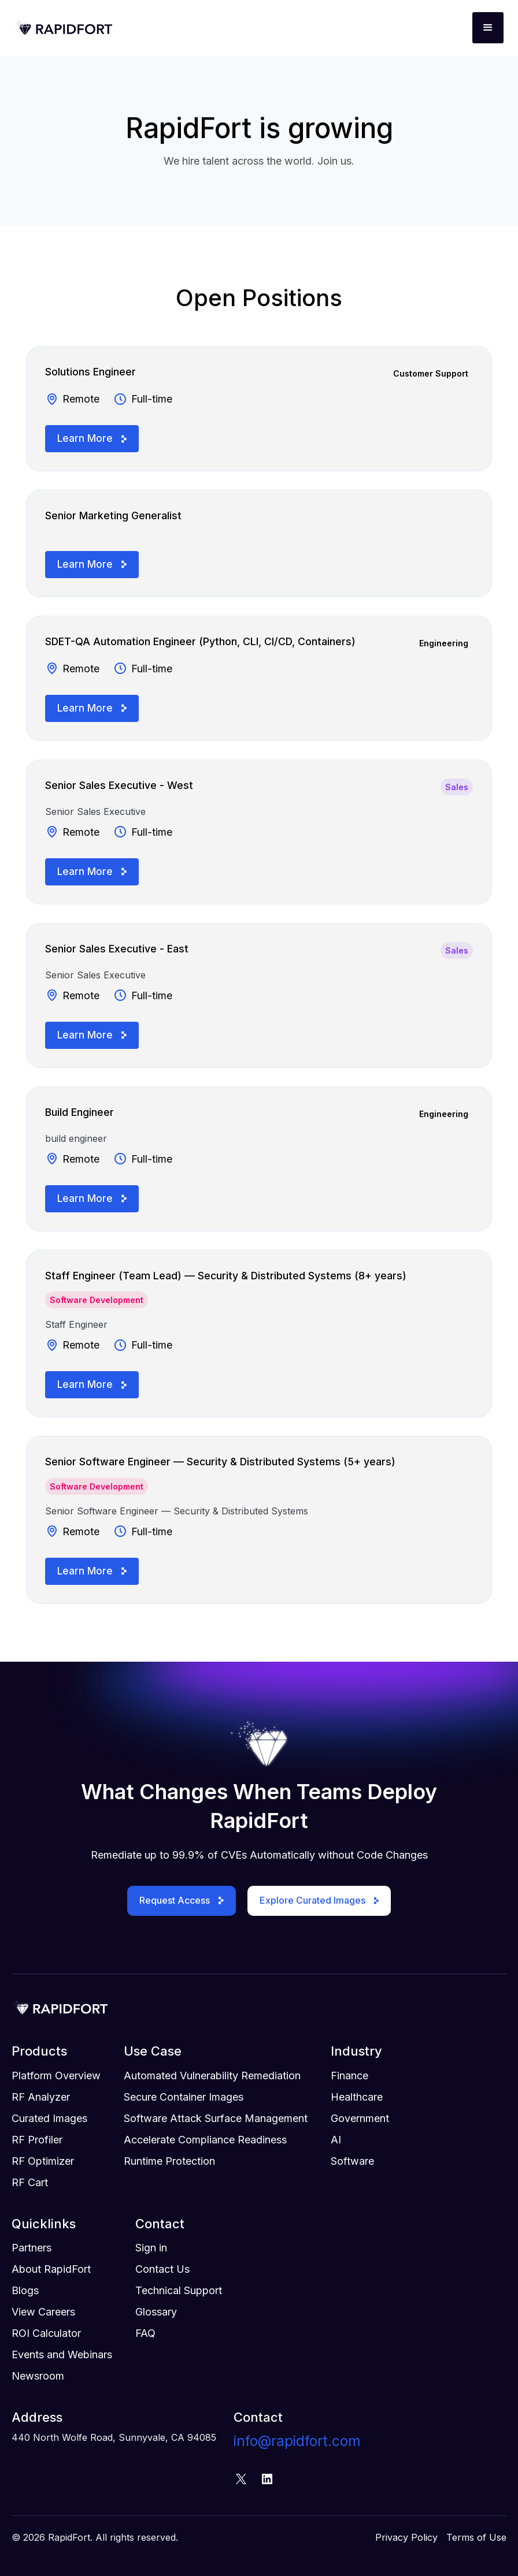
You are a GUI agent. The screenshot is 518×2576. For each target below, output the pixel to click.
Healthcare (357, 2097)
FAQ (145, 2333)
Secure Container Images (183, 2097)
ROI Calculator (46, 2333)
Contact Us (162, 2269)
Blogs (25, 2290)
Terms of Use (476, 2537)
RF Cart (30, 2182)
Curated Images (49, 2118)
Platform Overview (56, 2075)
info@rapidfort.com (297, 2441)
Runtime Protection (169, 2161)
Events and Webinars (62, 2354)
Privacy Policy (406, 2537)
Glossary (156, 2312)
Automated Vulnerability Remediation (212, 2075)
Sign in (151, 2248)
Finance (349, 2075)
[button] (488, 28)
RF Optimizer (43, 2161)
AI (336, 2140)
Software (352, 2161)
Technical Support (178, 2290)
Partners (31, 2248)
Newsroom (38, 2376)
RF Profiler (37, 2140)
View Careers (43, 2312)
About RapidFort (51, 2269)
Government (360, 2118)
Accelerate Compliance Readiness (205, 2140)
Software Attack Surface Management (216, 2118)
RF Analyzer (41, 2097)
